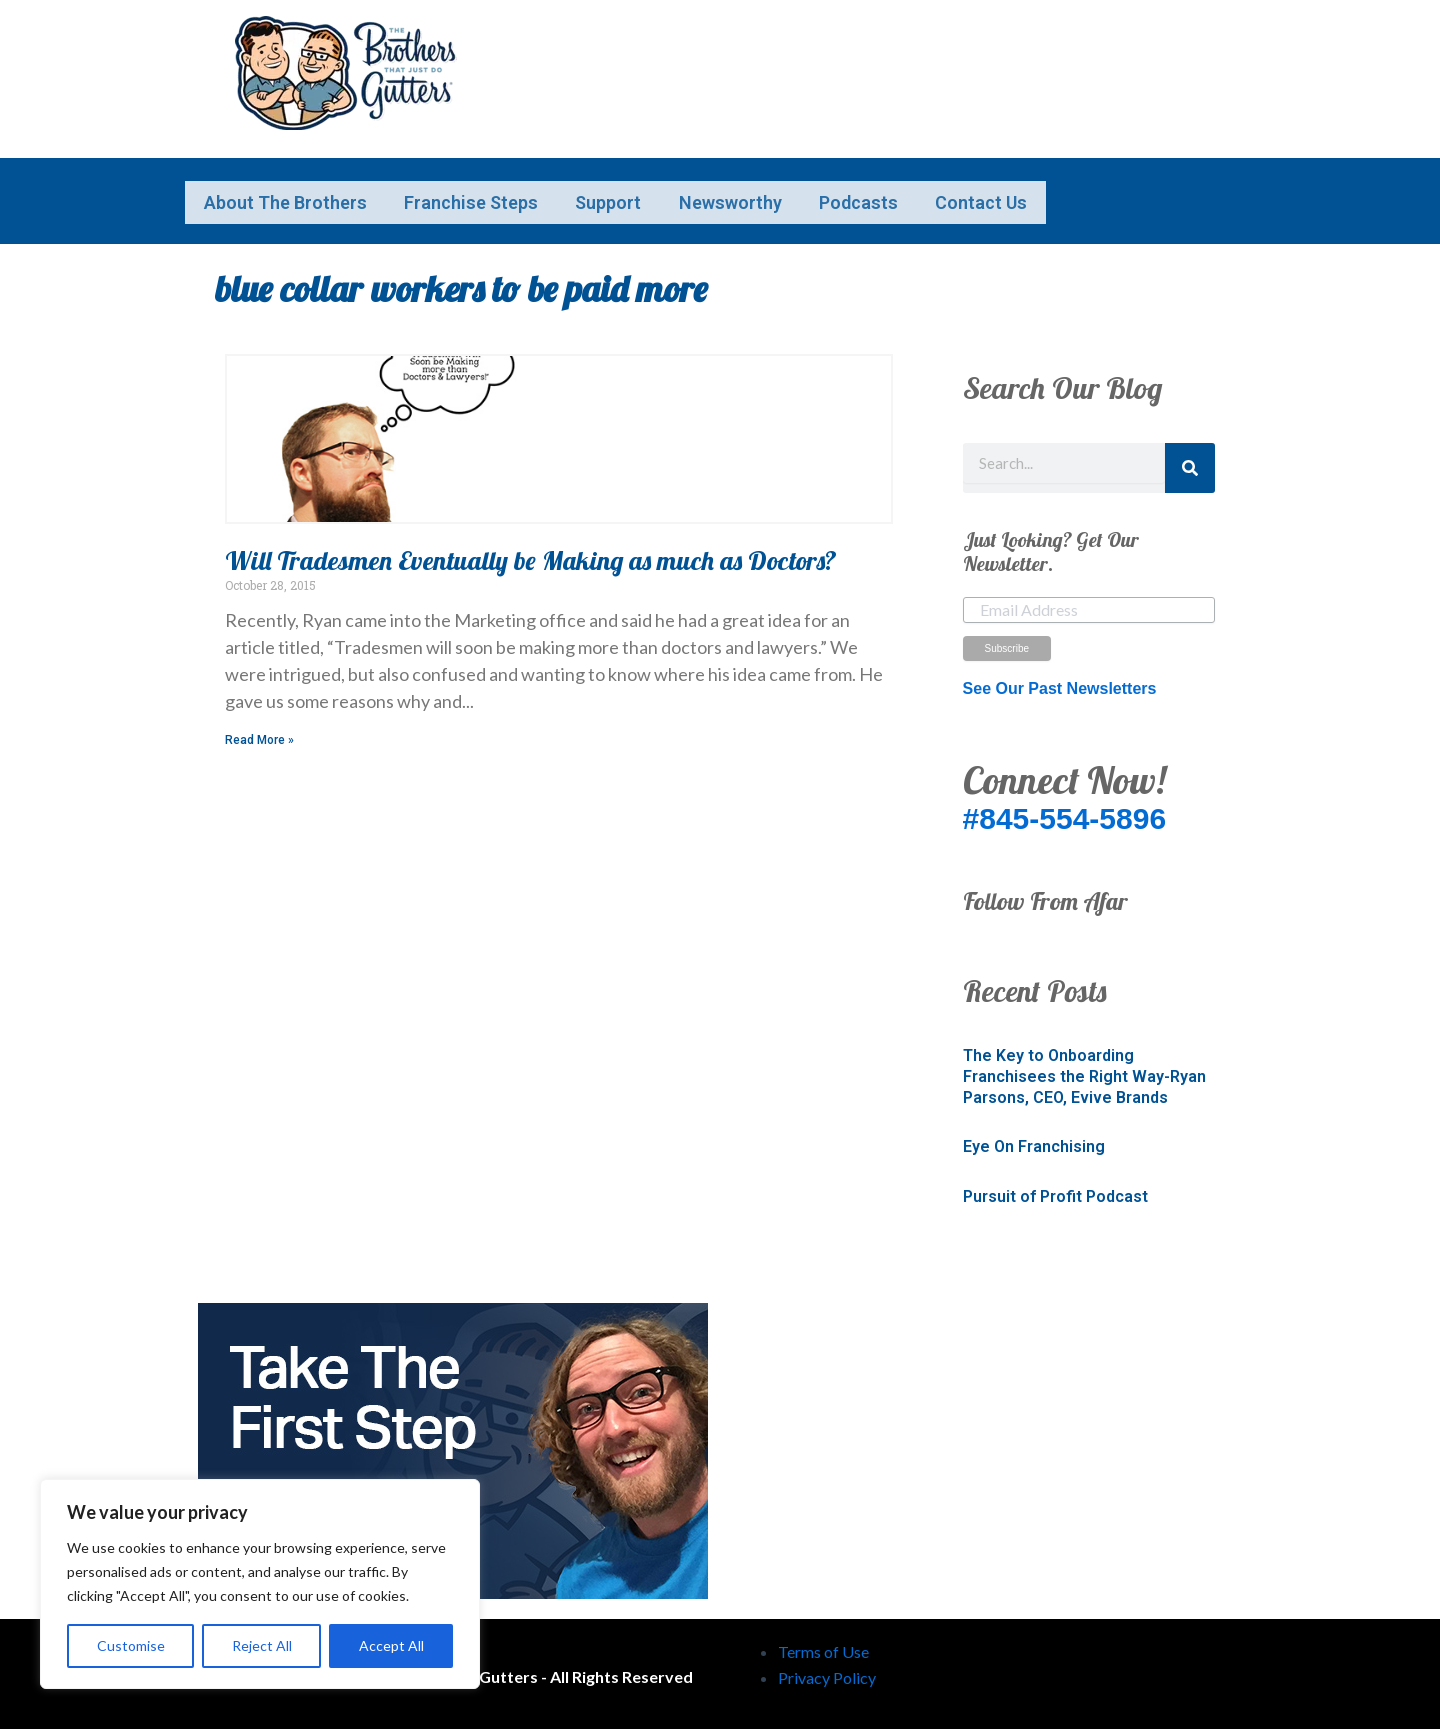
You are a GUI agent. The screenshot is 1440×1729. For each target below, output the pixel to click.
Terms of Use (823, 1644)
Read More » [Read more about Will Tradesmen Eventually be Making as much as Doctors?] (259, 733)
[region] (260, 1584)
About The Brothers (303, 190)
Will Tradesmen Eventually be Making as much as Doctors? (531, 553)
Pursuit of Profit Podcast (1055, 1189)
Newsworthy (858, 190)
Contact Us (268, 208)
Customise (131, 1645)
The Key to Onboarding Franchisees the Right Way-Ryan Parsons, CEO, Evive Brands (1084, 1069)
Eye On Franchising (1034, 1139)
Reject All (262, 1645)
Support (700, 190)
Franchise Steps (526, 190)
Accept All (391, 1645)
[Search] (1190, 461)
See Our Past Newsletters (1060, 681)
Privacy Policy (827, 1671)
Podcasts (1023, 190)
